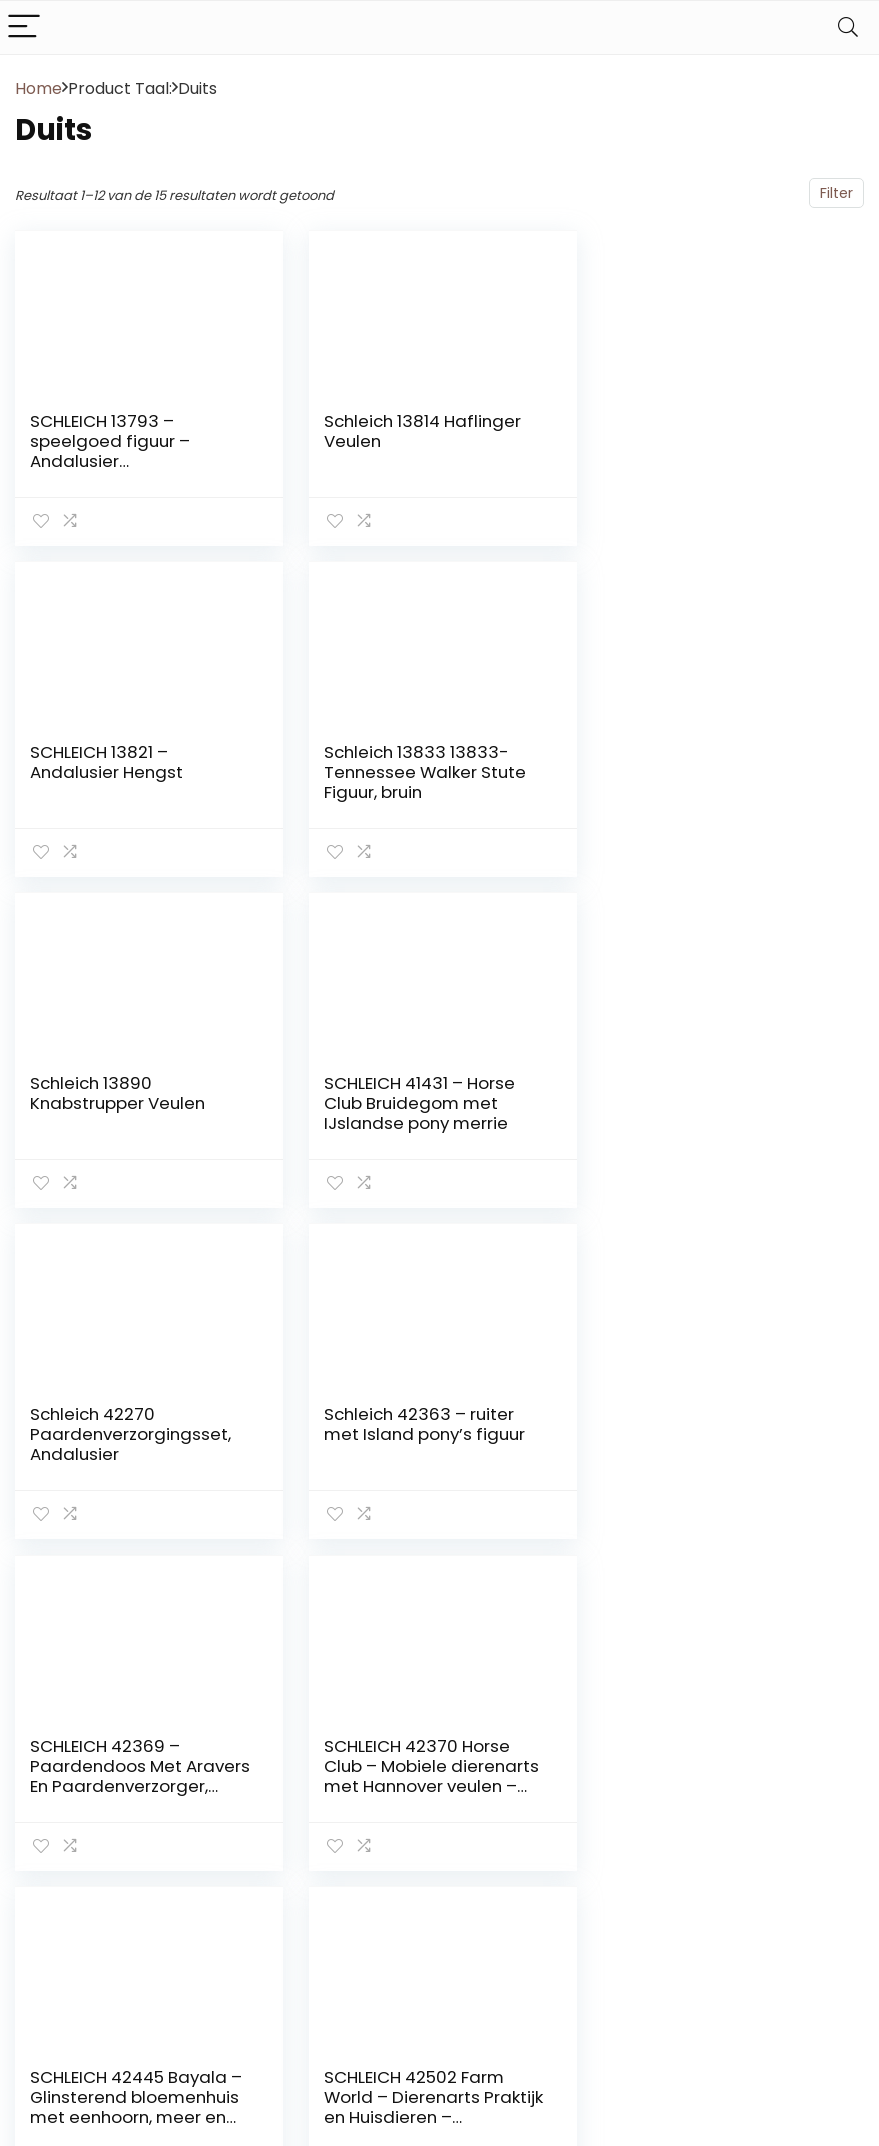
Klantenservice (649, 1807)
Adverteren (637, 1975)
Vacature (630, 1891)
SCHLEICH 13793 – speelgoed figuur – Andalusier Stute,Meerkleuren (110, 451)
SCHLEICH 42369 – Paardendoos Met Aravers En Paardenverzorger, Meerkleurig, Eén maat (723, 1113)
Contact (627, 1779)
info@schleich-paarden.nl (786, 2015)
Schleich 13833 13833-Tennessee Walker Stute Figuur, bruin (131, 772)
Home (38, 88)
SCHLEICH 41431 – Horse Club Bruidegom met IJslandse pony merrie (708, 772)
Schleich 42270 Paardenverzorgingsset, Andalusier (130, 1103)
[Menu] (24, 27)
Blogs (616, 1919)
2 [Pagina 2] (439, 1591)
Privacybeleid (644, 1947)
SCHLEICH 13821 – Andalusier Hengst (689, 431)
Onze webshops (653, 1863)
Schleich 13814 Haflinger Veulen (420, 431)
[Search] (848, 27)
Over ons (629, 1835)
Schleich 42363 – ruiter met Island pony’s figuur (422, 1093)
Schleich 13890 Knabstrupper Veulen (409, 762)
